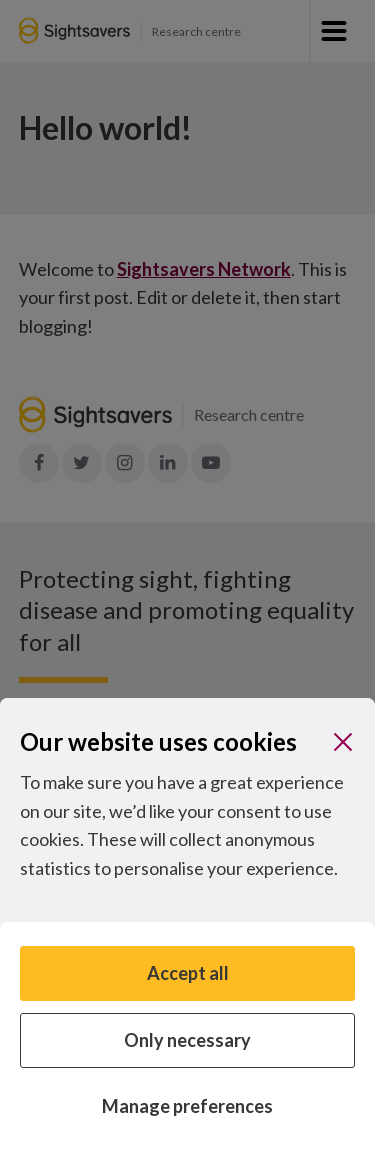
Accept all (188, 973)
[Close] (343, 742)
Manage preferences (187, 1106)
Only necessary (187, 1040)
